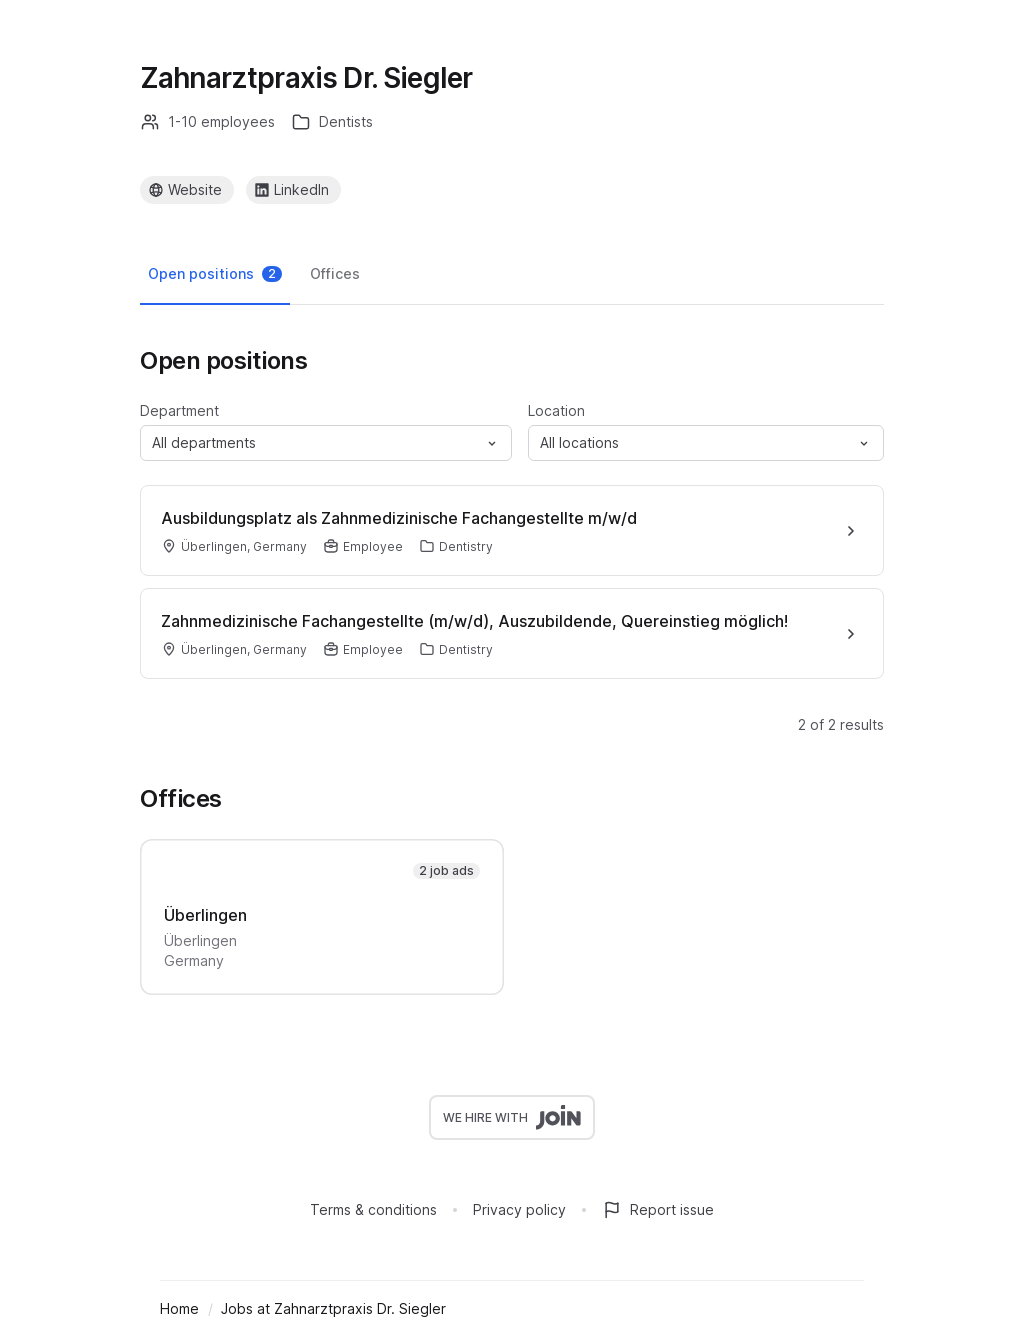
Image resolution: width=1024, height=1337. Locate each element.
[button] (326, 443)
